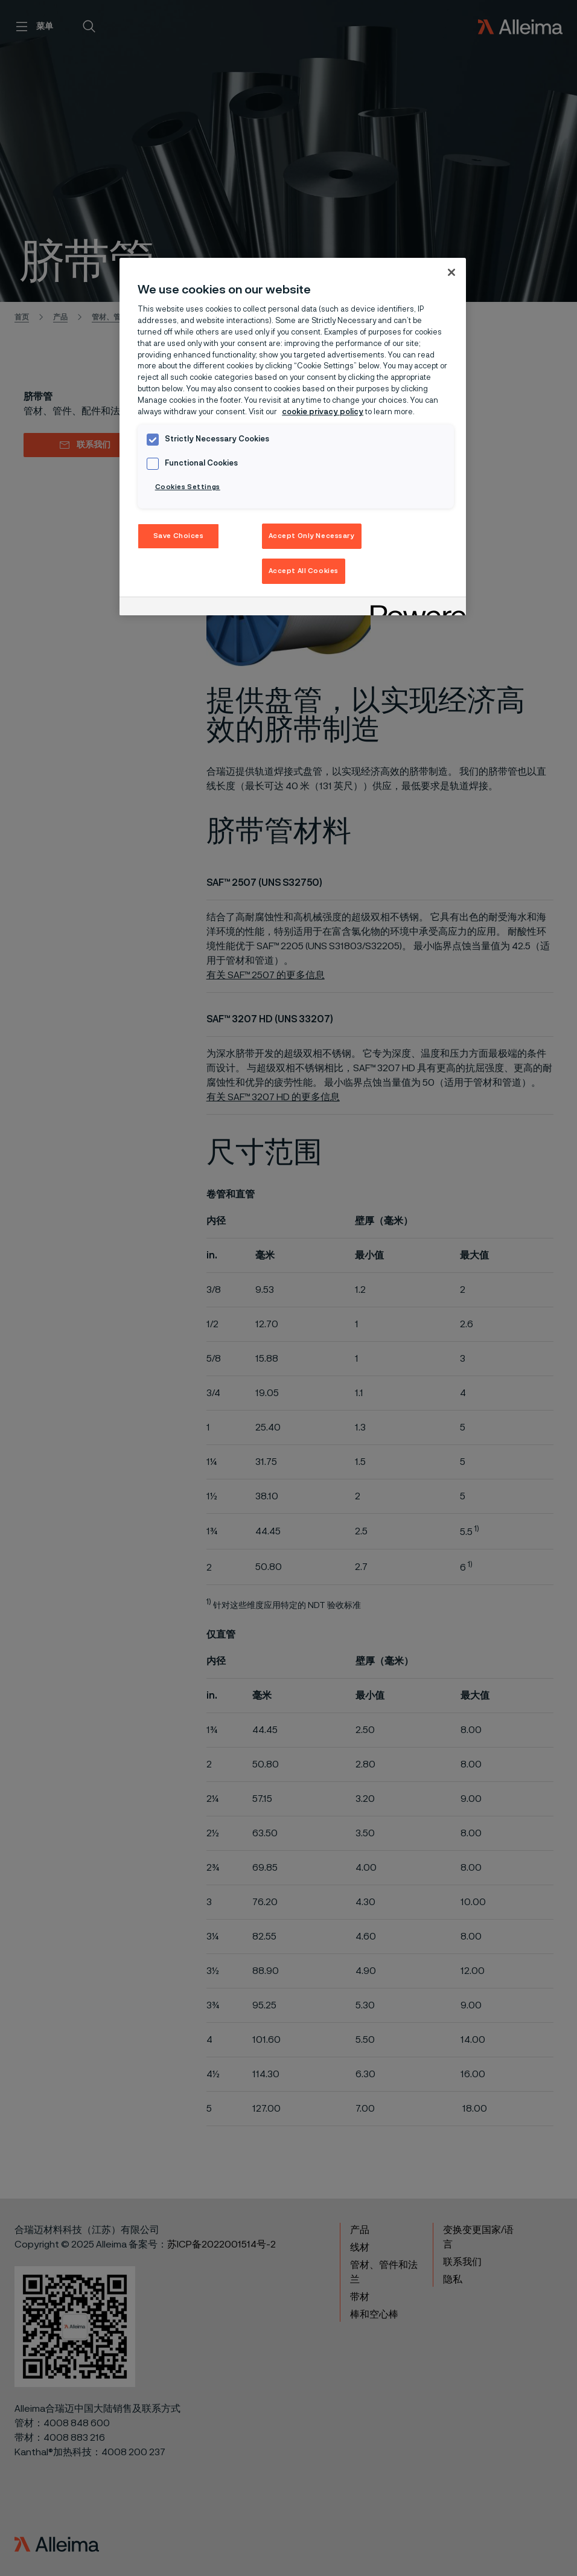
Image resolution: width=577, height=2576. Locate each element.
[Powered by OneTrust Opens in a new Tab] (414, 607)
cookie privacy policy (322, 412)
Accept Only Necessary (312, 536)
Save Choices (178, 536)
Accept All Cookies (304, 571)
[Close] (451, 272)
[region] (293, 436)
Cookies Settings (187, 487)
